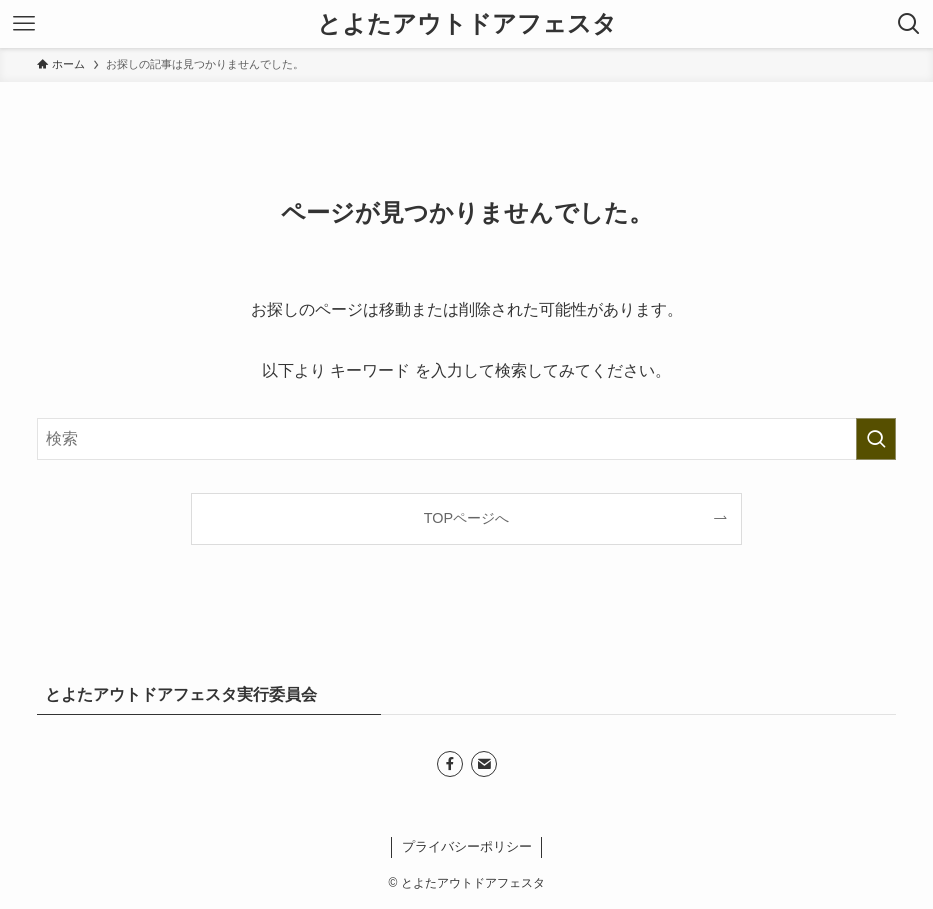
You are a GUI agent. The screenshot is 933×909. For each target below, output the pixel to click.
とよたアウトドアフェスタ (467, 24)
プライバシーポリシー (467, 846)
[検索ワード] (466, 439)
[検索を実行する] (876, 439)
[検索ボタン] (909, 24)
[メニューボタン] (24, 24)
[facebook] (450, 764)
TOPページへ (466, 518)
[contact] (484, 764)
